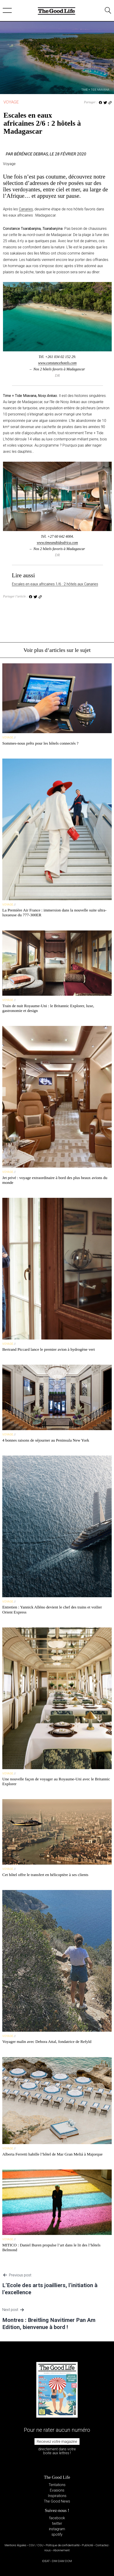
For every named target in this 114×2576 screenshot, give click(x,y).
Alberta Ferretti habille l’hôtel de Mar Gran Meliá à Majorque (52, 2154)
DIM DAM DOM (62, 2561)
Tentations (57, 2485)
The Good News (57, 2501)
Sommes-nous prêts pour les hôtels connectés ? (40, 743)
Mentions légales (15, 2545)
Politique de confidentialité (63, 2545)
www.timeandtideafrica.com (57, 543)
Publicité (87, 2545)
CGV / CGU (36, 2545)
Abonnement (61, 2550)
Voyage (11, 102)
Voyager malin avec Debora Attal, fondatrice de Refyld (46, 2041)
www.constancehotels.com (57, 363)
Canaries (26, 209)
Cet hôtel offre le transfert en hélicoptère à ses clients (45, 1874)
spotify (57, 2534)
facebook (57, 2518)
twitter (57, 2523)
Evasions (57, 2490)
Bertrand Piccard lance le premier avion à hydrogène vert (48, 1349)
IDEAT (46, 2561)
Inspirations (57, 2496)
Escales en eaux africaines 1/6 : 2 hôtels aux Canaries (55, 584)
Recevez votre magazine (57, 2441)
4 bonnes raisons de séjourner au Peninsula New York (45, 1440)
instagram (57, 2529)
